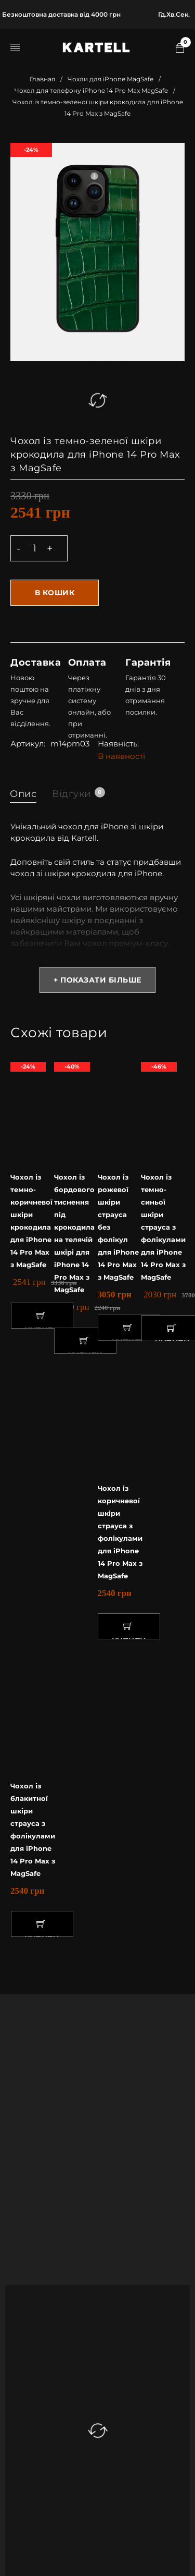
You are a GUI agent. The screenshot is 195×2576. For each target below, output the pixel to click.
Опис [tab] (23, 794)
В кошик (55, 592)
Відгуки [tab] (78, 793)
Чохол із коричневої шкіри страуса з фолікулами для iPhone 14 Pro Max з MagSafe (120, 1532)
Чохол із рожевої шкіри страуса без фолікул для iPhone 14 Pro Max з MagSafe (118, 1227)
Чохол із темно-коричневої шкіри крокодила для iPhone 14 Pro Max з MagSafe (31, 1221)
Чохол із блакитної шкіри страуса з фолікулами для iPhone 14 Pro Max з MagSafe (32, 1830)
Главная (42, 79)
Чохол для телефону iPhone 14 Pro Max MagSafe (91, 90)
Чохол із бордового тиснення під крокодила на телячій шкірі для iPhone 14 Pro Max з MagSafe (74, 1233)
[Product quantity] (34, 548)
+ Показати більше (97, 980)
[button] (42, 1316)
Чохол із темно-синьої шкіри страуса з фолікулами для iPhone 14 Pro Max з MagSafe (163, 1227)
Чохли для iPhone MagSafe (110, 79)
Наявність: (118, 744)
